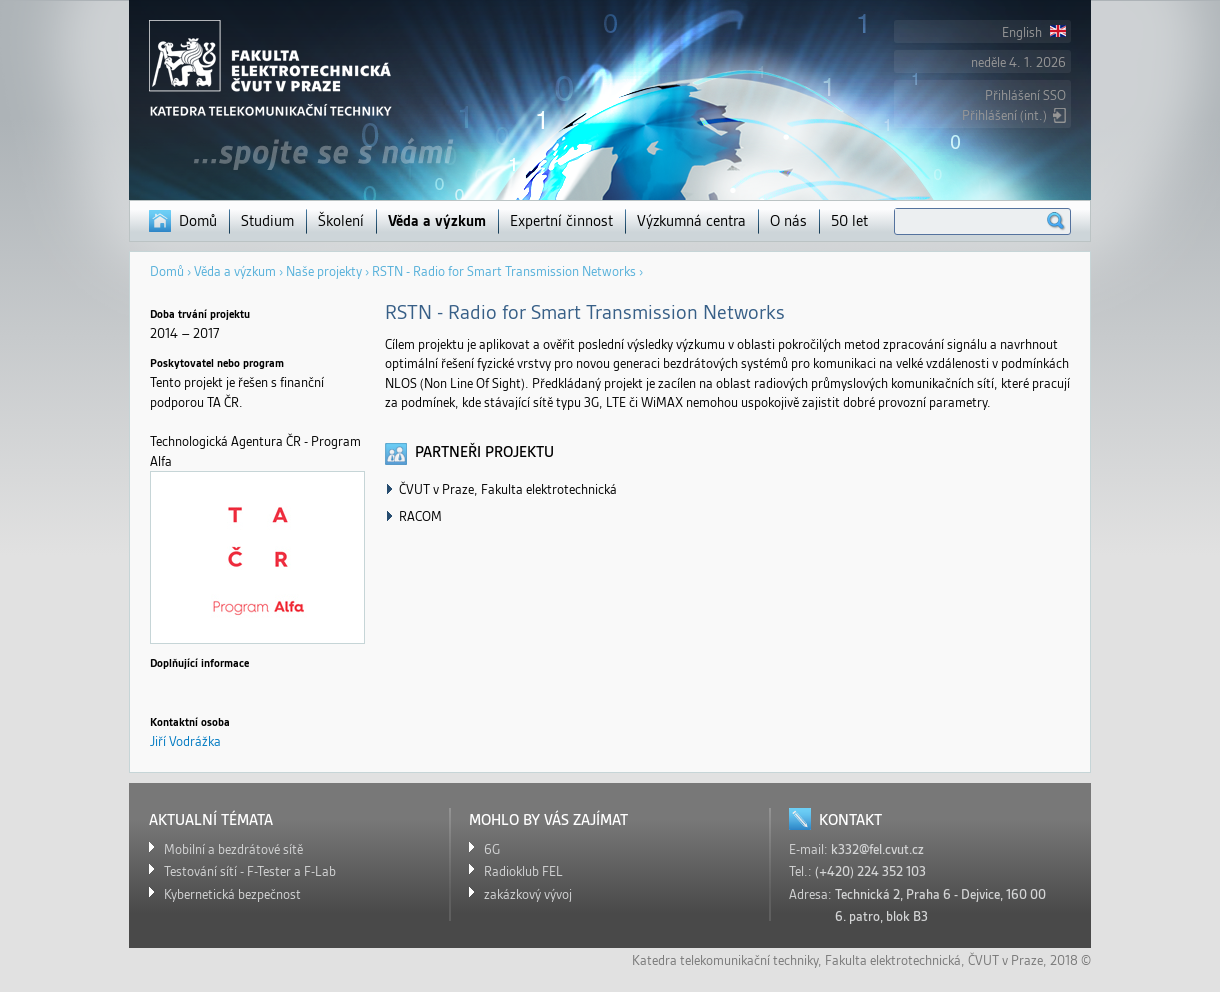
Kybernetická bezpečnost (232, 894)
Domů (198, 221)
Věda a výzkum (437, 221)
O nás (788, 221)
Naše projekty (324, 271)
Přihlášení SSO (1025, 95)
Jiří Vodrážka (185, 741)
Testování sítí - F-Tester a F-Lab (250, 871)
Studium (267, 221)
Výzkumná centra (691, 221)
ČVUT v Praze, (1007, 960)
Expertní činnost (561, 221)
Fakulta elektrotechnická (893, 960)
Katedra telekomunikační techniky (725, 960)
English (1034, 32)
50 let (849, 221)
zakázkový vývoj (528, 894)
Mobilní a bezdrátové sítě (233, 849)
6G (492, 849)
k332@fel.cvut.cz (877, 849)
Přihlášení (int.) (1004, 115)
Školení (341, 221)
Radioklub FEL (523, 871)
